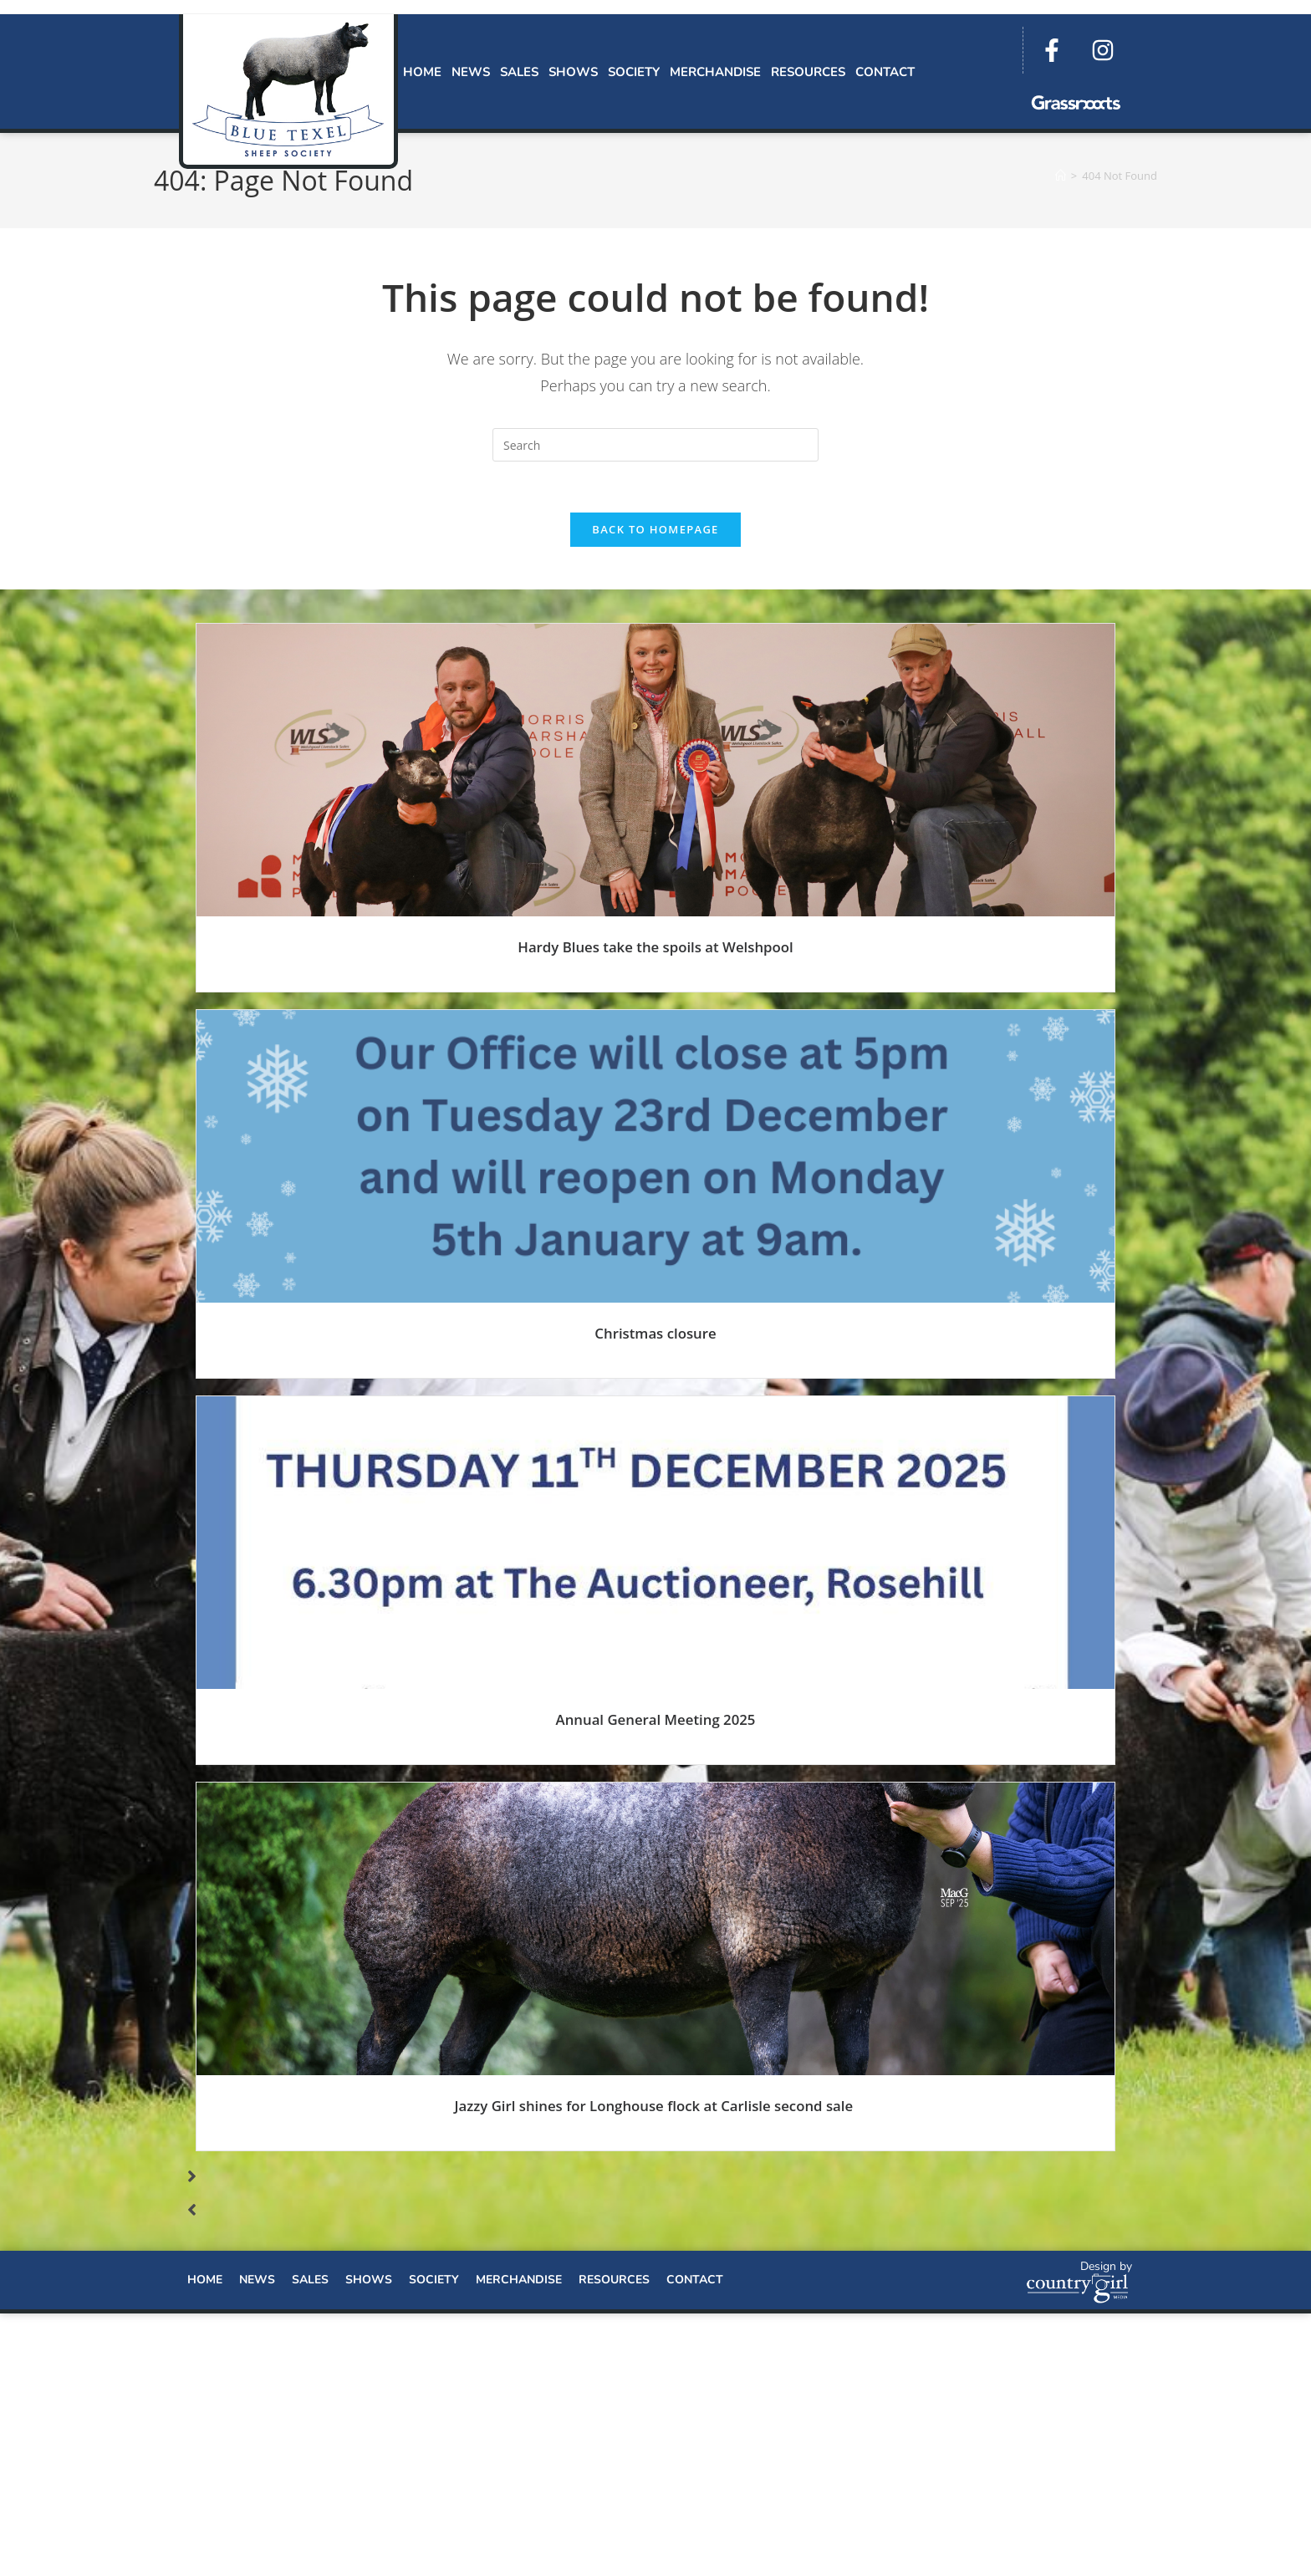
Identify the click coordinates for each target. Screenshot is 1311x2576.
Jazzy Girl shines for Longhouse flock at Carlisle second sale (655, 2106)
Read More (655, 983)
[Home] (1060, 175)
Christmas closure (655, 1333)
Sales (519, 72)
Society (634, 72)
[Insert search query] (655, 445)
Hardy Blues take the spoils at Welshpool (655, 946)
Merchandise (715, 72)
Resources (808, 72)
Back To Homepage (655, 529)
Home (422, 72)
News (470, 72)
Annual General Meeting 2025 (656, 1720)
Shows (573, 72)
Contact (885, 72)
